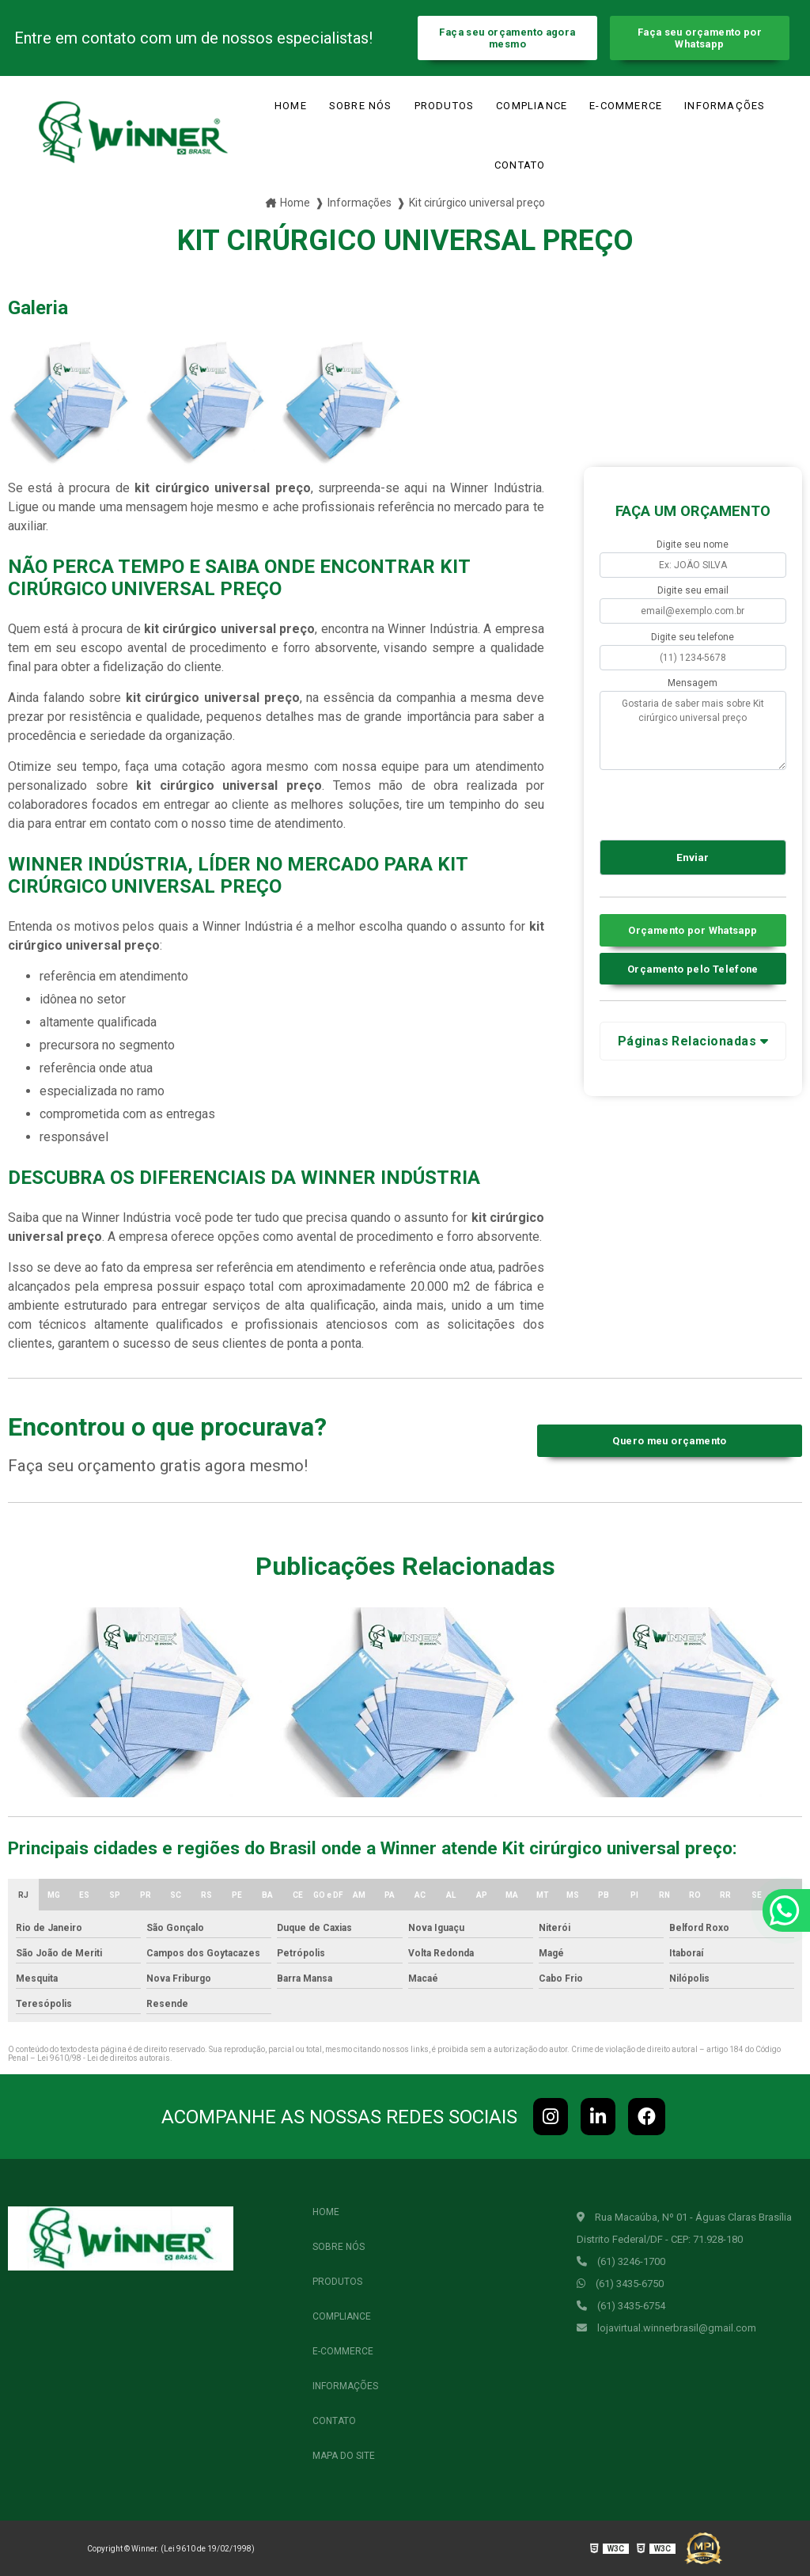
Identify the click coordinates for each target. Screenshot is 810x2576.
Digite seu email (693, 590)
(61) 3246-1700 (621, 2261)
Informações (724, 106)
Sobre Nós (360, 106)
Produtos (444, 106)
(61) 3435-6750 (620, 2284)
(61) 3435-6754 (621, 2306)
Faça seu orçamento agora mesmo (507, 38)
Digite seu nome (693, 544)
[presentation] (696, 802)
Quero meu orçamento (669, 1441)
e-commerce (625, 106)
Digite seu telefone (692, 637)
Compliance (531, 106)
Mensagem (692, 683)
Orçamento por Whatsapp (692, 930)
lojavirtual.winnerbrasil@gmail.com (666, 2328)
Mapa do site (343, 2455)
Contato (519, 165)
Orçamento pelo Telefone (693, 969)
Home (290, 106)
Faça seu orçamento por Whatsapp (700, 38)
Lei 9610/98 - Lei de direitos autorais (103, 2058)
